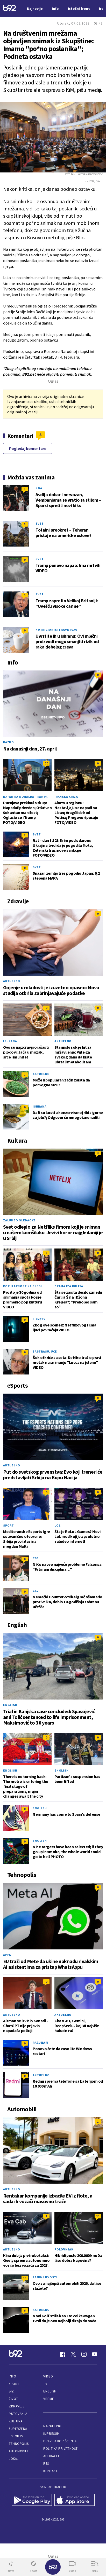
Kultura (16, 2421)
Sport (8, 1525)
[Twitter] (73, 2354)
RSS (46, 2463)
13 (24, 2278)
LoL (57, 1525)
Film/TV (39, 1319)
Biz (11, 2391)
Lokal (14, 2458)
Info (12, 2376)
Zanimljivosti (45, 2277)
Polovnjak (63, 2249)
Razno (8, 742)
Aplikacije (52, 2456)
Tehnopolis (19, 2443)
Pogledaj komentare (27, 448)
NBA (39, 488)
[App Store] (74, 2500)
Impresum (51, 2433)
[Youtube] (94, 2354)
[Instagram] (84, 2354)
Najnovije (35, 8)
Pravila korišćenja (59, 2441)
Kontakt (50, 2471)
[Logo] (9, 9)
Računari (40, 2042)
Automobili (18, 2451)
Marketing (52, 2426)
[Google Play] (32, 2500)
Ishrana (10, 1041)
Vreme (48, 2399)
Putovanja (18, 2414)
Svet (40, 523)
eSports (16, 2436)
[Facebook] (62, 2354)
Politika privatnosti (61, 2448)
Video (48, 2376)
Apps (7, 1955)
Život (13, 2399)
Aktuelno (11, 981)
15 (97, 2216)
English (10, 1705)
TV (45, 2384)
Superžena (18, 2429)
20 (46, 763)
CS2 (35, 1558)
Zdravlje (17, 2406)
